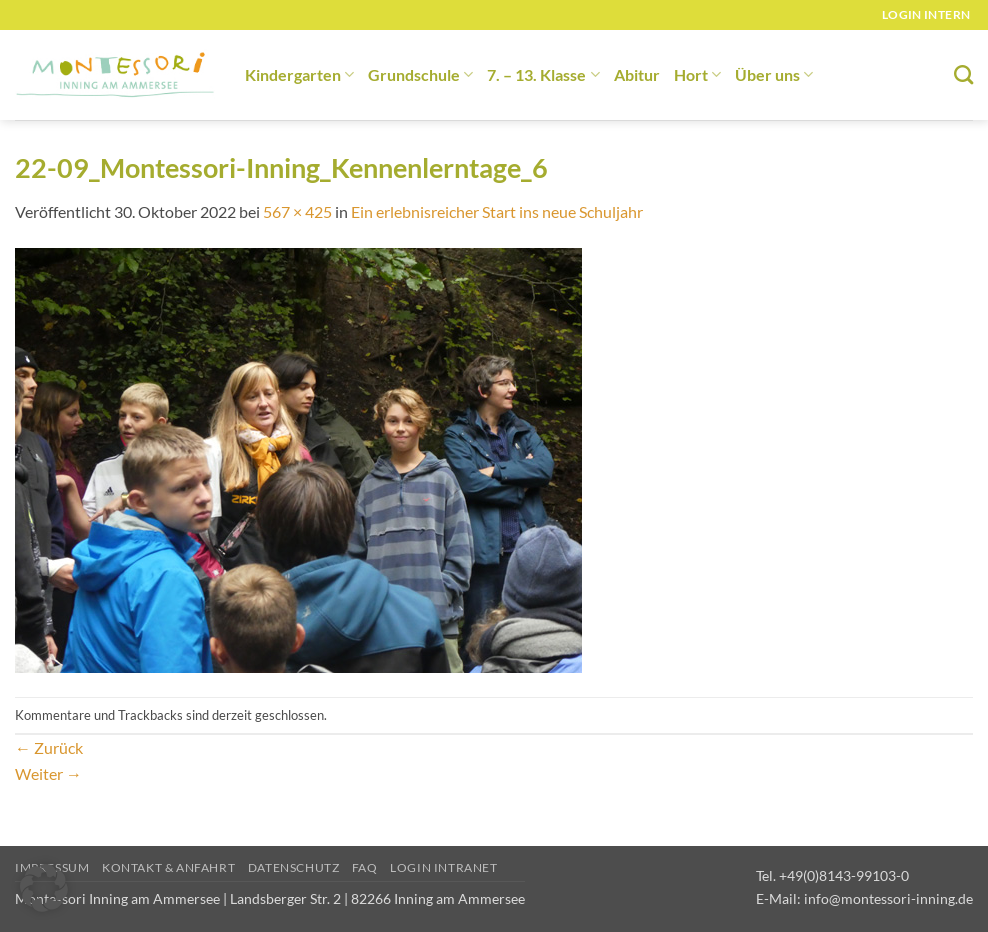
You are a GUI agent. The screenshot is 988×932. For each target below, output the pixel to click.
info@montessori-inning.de (888, 898)
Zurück (49, 747)
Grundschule (420, 74)
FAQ (365, 867)
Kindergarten (299, 74)
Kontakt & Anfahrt (168, 867)
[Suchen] (963, 74)
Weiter (48, 773)
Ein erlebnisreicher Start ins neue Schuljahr (497, 211)
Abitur (637, 74)
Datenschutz (294, 867)
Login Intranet (444, 867)
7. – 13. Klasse (543, 74)
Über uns (774, 74)
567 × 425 (297, 211)
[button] (44, 888)
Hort (697, 74)
